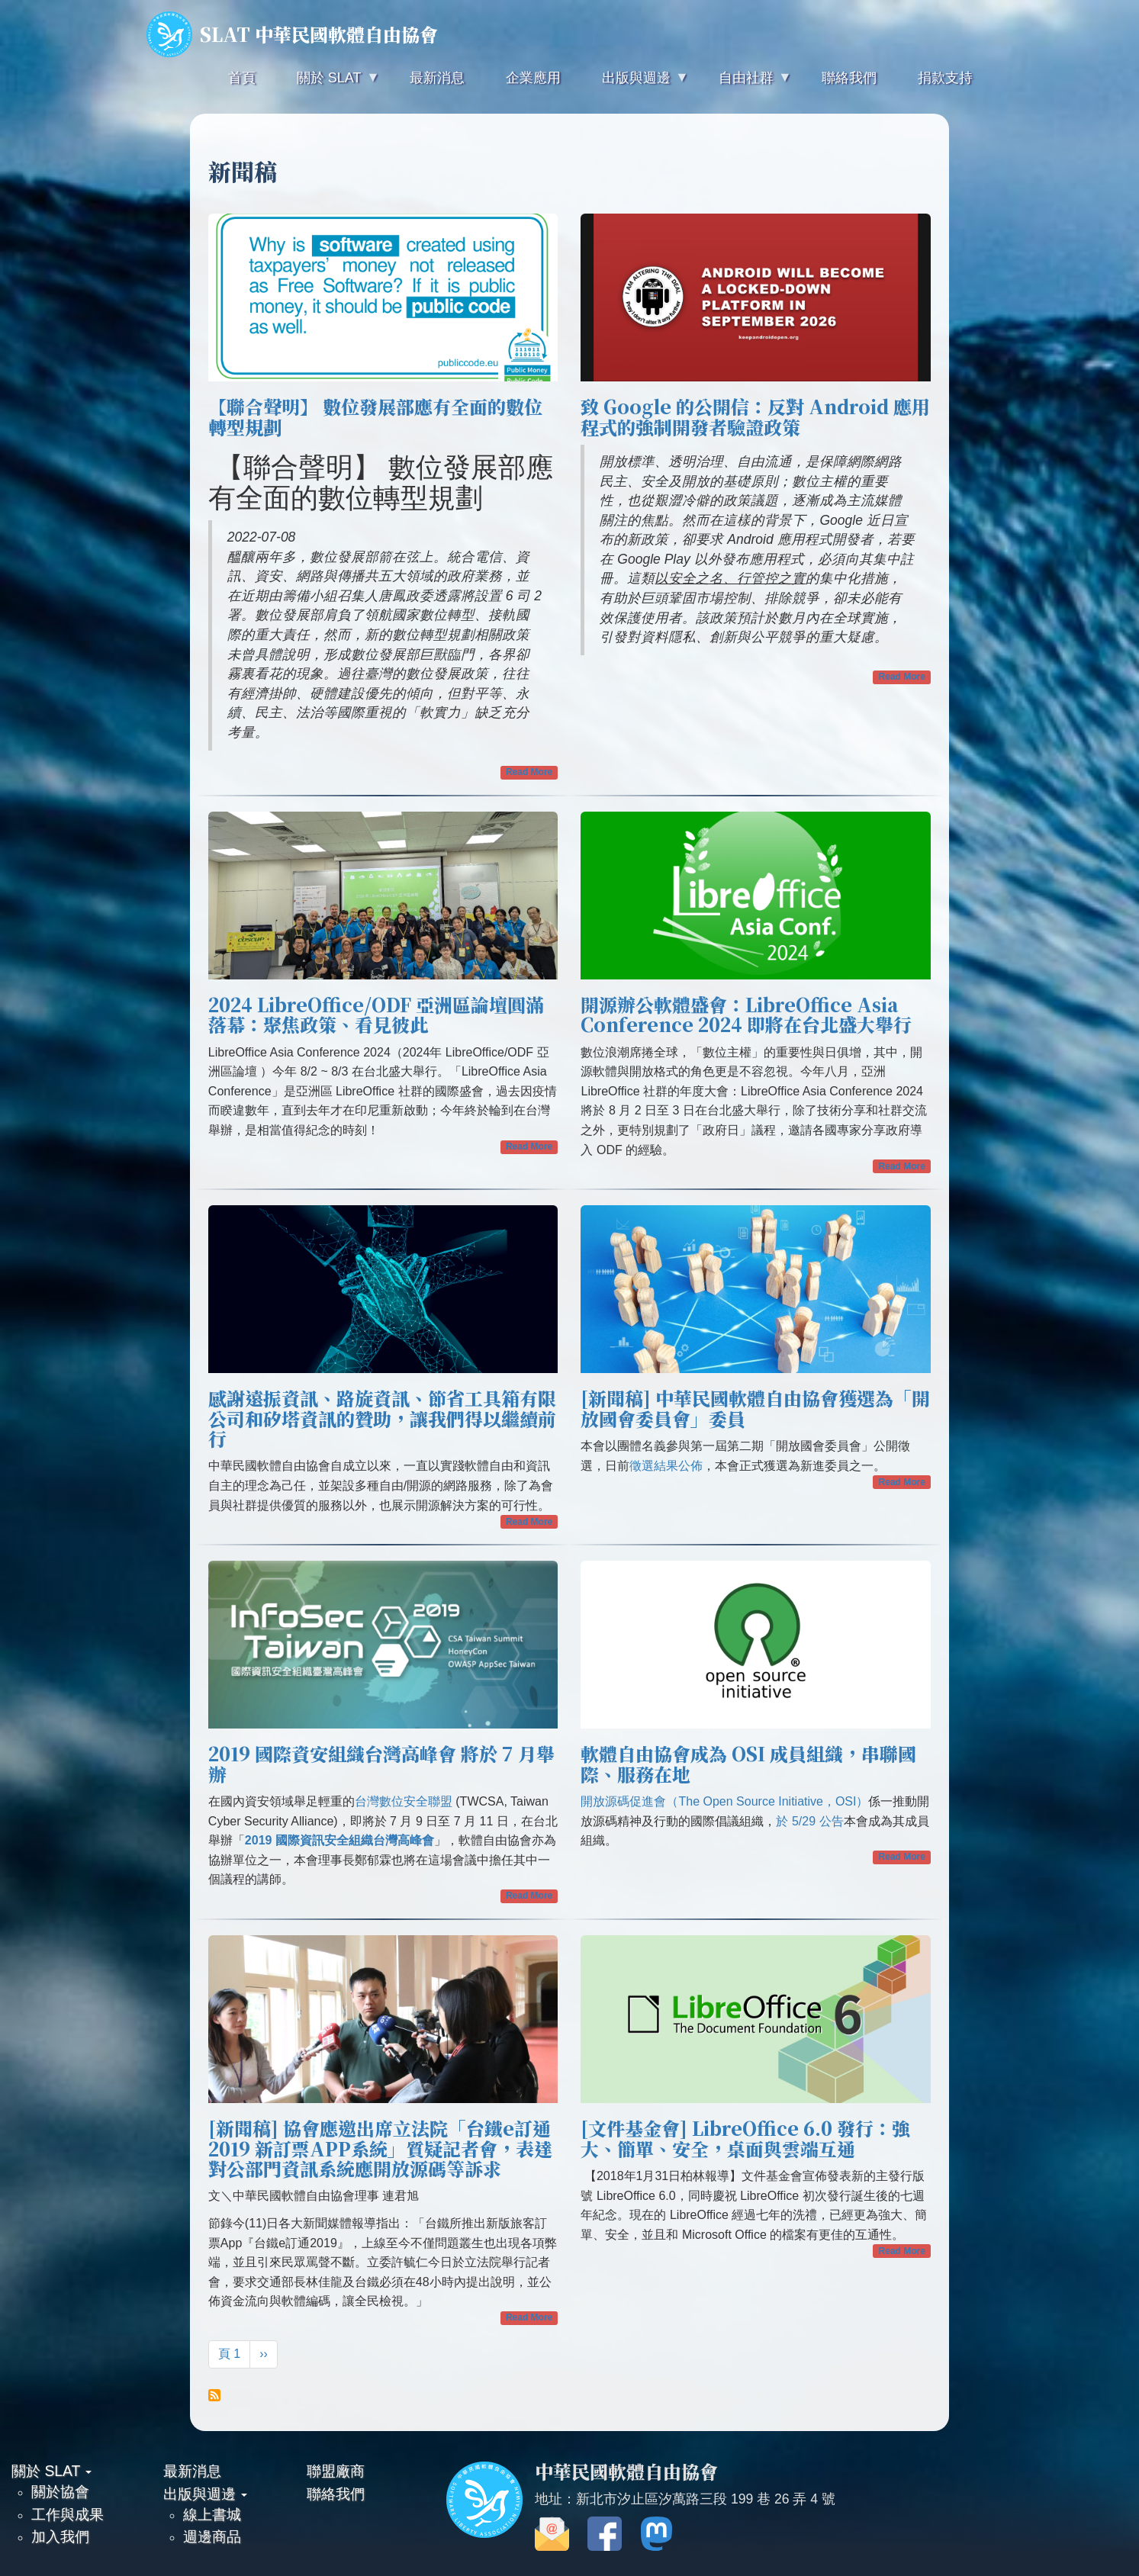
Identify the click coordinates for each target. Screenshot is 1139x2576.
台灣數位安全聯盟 (403, 1801)
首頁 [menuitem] (242, 77)
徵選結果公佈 (666, 1465)
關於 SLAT (51, 2470)
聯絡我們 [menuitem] (849, 77)
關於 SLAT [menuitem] (327, 84)
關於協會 (60, 2491)
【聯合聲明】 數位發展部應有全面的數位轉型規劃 (375, 416)
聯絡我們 (336, 2493)
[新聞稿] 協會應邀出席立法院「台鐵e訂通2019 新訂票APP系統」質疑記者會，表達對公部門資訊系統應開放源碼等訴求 (380, 2148)
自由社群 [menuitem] (744, 84)
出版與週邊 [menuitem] (634, 84)
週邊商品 (212, 2536)
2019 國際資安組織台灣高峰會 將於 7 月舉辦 (381, 1763)
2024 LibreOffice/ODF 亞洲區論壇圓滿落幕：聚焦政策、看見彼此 (376, 1014)
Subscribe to (214, 2395)
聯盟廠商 (336, 2470)
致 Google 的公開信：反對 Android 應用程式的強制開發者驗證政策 (755, 416)
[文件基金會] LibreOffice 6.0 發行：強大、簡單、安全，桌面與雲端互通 (745, 2138)
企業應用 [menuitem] (533, 77)
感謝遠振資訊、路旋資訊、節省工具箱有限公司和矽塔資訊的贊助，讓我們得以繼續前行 (382, 1418)
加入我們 (60, 2536)
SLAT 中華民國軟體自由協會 (292, 34)
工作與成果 (67, 2514)
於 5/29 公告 (809, 1821)
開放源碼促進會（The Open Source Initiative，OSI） (724, 1801)
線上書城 (212, 2514)
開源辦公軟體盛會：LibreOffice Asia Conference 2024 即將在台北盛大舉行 (746, 1014)
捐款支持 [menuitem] (945, 77)
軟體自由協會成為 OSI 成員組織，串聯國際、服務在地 (748, 1763)
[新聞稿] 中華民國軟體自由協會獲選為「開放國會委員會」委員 (755, 1407)
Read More (529, 772)
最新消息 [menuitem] (437, 77)
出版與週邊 (205, 2493)
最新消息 (192, 2470)
